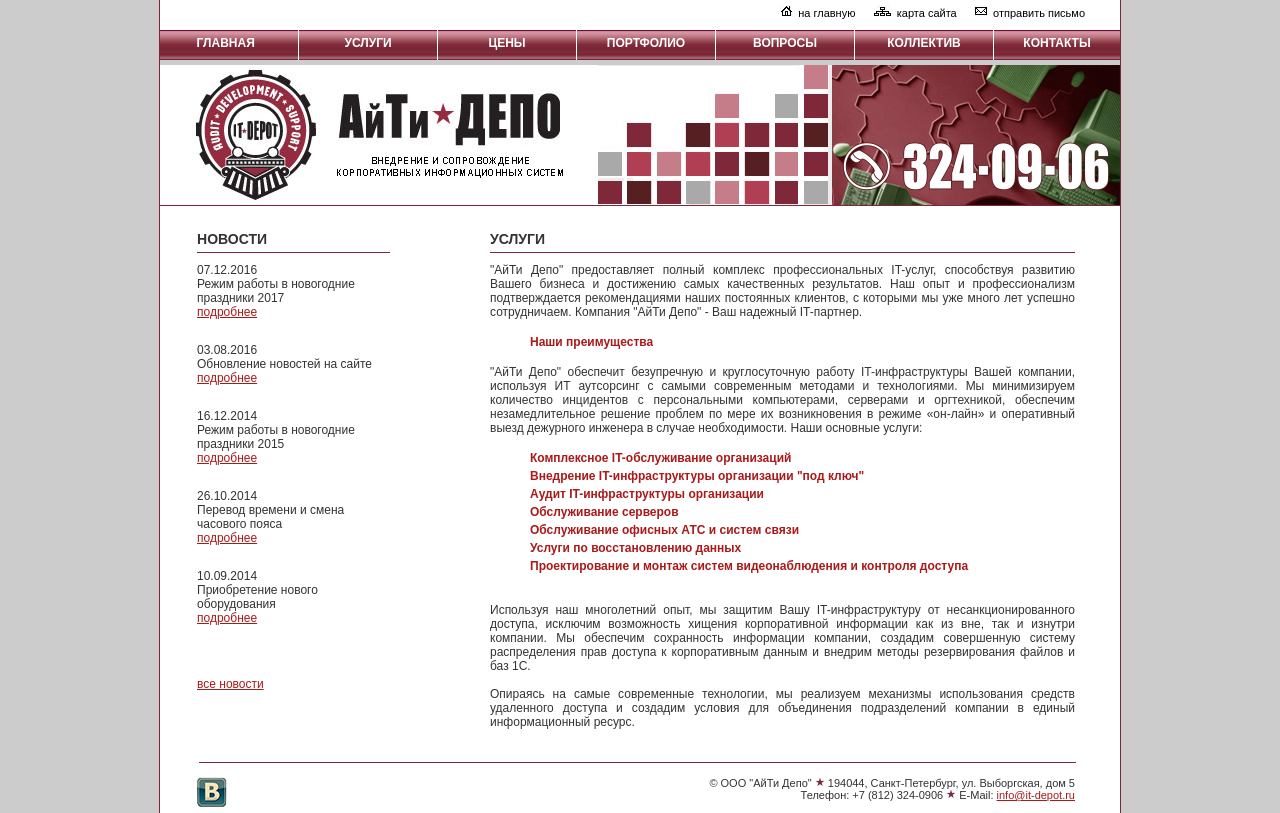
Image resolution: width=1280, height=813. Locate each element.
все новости (230, 684)
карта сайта (927, 13)
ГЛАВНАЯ (229, 43)
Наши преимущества (591, 342)
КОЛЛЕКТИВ (923, 43)
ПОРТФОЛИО (646, 43)
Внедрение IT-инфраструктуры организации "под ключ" (697, 476)
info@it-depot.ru (1036, 795)
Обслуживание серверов (604, 512)
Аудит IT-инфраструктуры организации (647, 494)
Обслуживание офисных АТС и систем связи (664, 530)
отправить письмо (1039, 13)
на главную (826, 13)
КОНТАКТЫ (1056, 43)
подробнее (227, 312)
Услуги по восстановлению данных (635, 548)
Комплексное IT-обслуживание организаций (660, 458)
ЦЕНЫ (506, 43)
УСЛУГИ (367, 43)
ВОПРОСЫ (785, 43)
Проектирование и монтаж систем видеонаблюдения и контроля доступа (749, 566)
